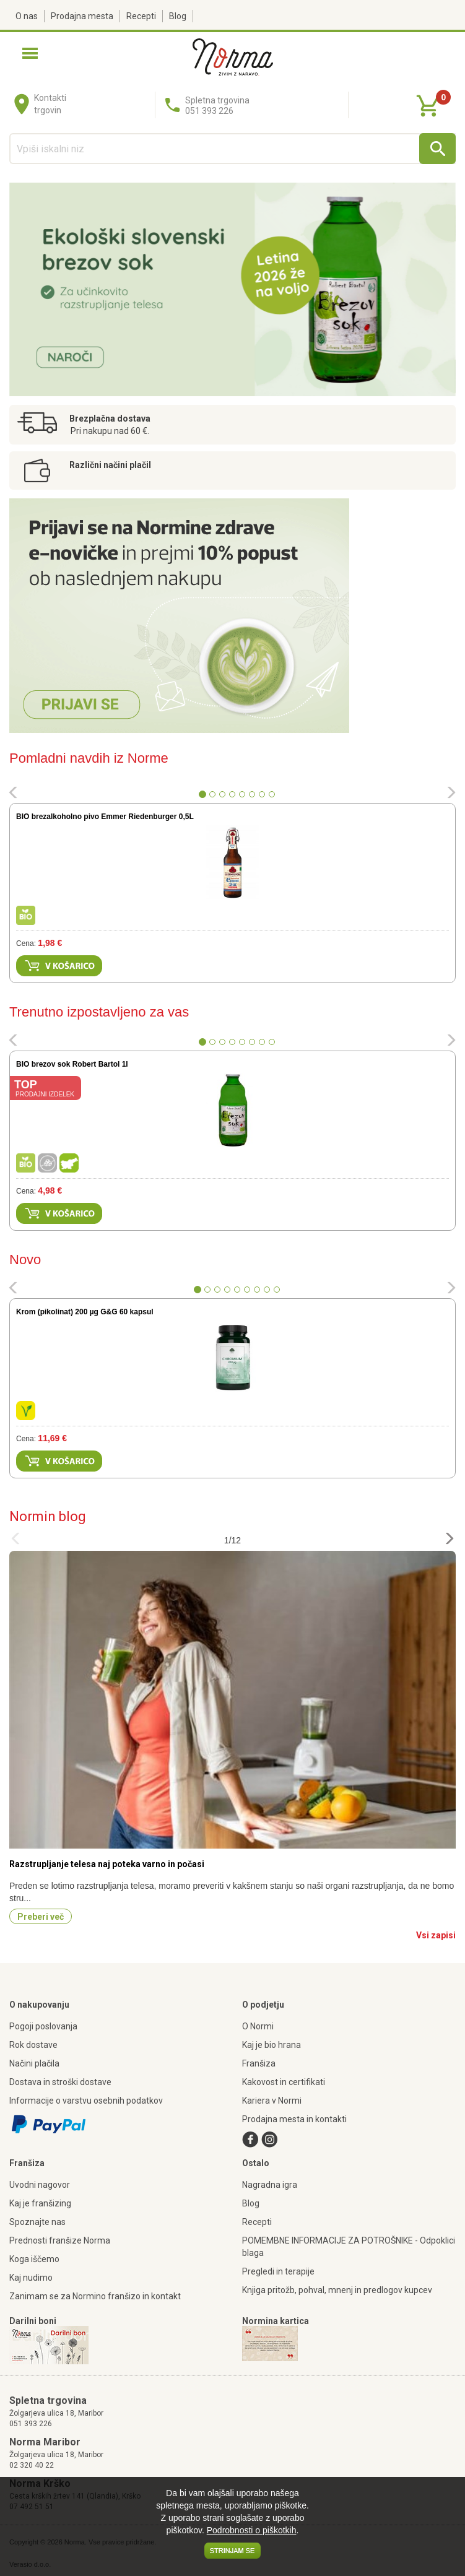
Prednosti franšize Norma (59, 2240)
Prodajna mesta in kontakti (294, 2119)
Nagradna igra (269, 2185)
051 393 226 (30, 2423)
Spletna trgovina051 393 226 (217, 105)
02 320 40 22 (31, 2465)
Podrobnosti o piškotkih (252, 2530)
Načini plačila (34, 2063)
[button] (13, 794)
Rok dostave (33, 2045)
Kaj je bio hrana (271, 2045)
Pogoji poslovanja (43, 2026)
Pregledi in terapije (278, 2271)
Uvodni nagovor (39, 2185)
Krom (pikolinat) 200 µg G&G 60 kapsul (85, 1312)
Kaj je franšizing (40, 2203)
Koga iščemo (34, 2259)
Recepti (141, 16)
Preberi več (40, 1917)
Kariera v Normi (272, 2100)
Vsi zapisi (436, 1935)
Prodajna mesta (82, 16)
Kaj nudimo (31, 2278)
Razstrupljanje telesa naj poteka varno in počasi (106, 1864)
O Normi (258, 2026)
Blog (177, 16)
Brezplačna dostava (109, 418)
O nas (26, 16)
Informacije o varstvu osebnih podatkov (86, 2100)
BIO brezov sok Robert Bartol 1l (72, 1064)
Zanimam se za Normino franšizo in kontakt (95, 2296)
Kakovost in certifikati (283, 2082)
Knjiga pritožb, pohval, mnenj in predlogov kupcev (337, 2290)
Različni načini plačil (110, 465)
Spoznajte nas (37, 2222)
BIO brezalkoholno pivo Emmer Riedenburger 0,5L (105, 816)
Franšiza (259, 2063)
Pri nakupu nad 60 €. (110, 431)
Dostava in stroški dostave (60, 2082)
